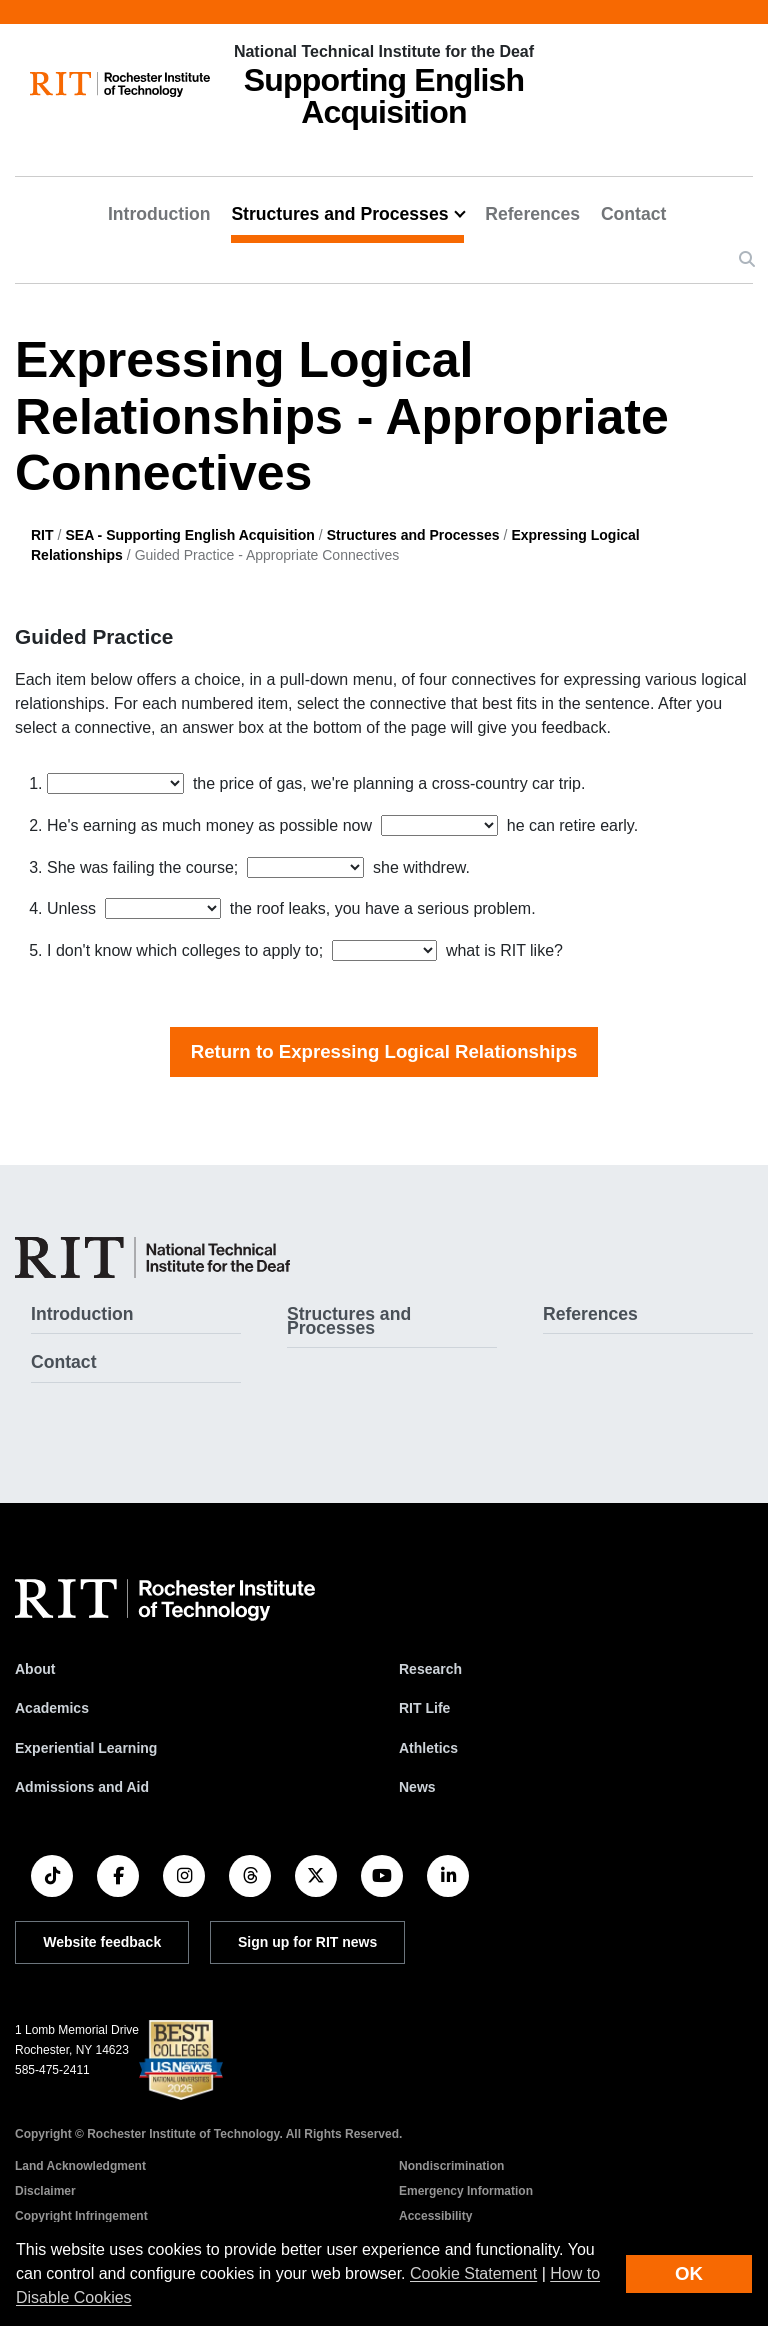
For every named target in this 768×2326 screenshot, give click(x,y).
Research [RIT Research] (430, 1669)
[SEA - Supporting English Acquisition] (152, 1257)
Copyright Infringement (81, 2216)
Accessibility (435, 2216)
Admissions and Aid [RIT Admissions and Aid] (82, 1787)
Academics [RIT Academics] (52, 1708)
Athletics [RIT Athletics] (428, 1748)
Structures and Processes (413, 535)
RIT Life (424, 1708)
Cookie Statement (473, 2273)
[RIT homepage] (120, 84)
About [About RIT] (35, 1669)
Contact (634, 214)
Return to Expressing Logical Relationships (384, 1051)
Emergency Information (466, 2191)
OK (689, 2273)
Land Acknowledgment (80, 2166)
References (532, 214)
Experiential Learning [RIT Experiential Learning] (86, 1748)
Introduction (159, 214)
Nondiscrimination (451, 2166)
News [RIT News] (417, 1787)
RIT (42, 535)
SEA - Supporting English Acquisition (189, 535)
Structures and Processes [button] (339, 214)
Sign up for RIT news (307, 1942)
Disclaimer (45, 2191)
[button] (747, 260)
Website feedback (102, 1942)
